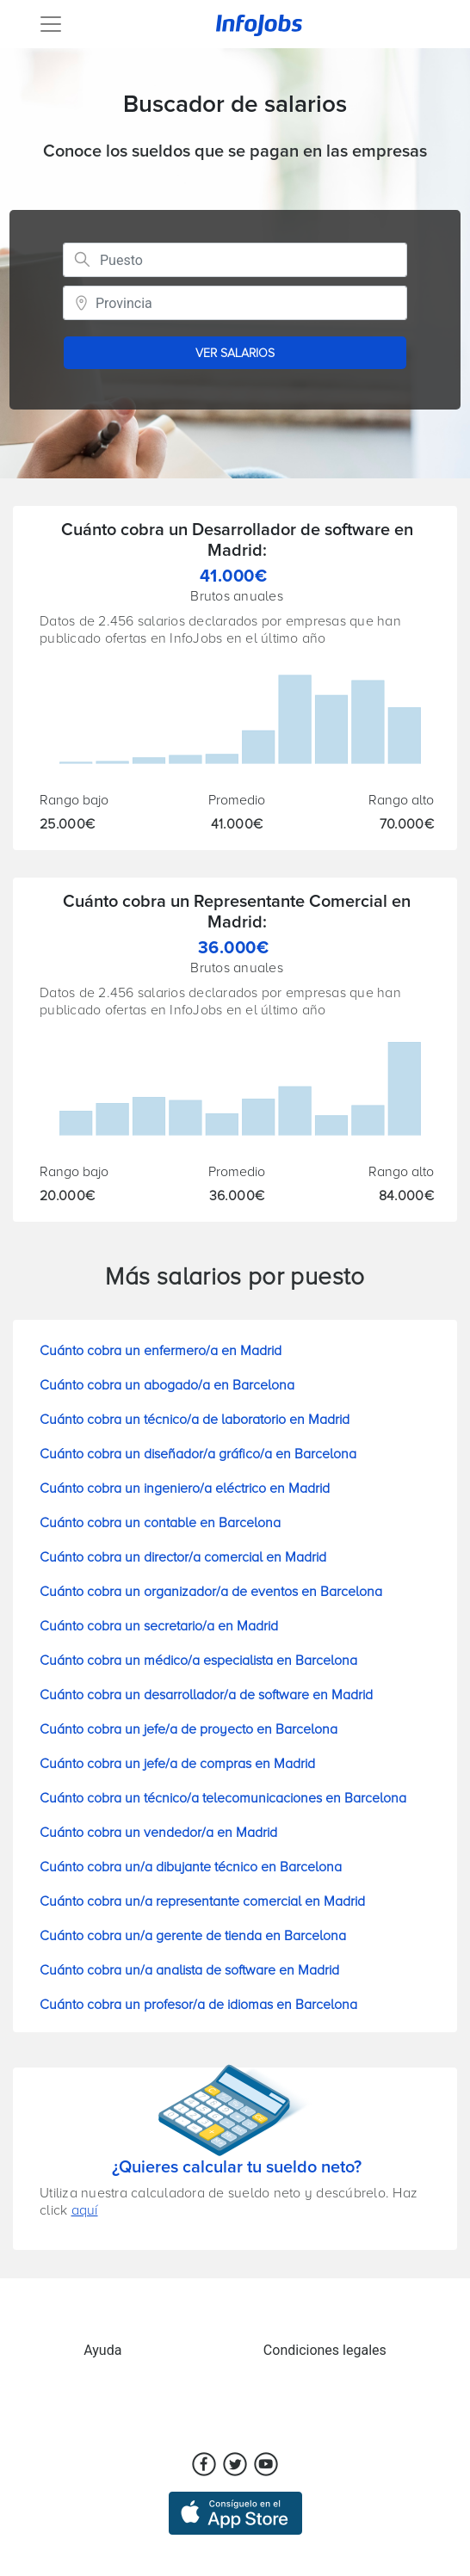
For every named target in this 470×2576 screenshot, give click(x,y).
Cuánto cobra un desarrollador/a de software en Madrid (206, 1695)
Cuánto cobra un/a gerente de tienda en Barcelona (193, 1935)
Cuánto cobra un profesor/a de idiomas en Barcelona (198, 2004)
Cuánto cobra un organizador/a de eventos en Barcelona (211, 1591)
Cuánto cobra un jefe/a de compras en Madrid (177, 1763)
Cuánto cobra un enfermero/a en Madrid (160, 1350)
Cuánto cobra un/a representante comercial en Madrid (202, 1901)
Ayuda (102, 2350)
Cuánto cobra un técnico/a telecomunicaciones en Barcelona (223, 1798)
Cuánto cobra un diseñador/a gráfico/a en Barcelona (198, 1454)
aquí (84, 2210)
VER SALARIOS (235, 353)
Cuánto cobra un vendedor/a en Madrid (158, 1832)
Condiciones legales (325, 2350)
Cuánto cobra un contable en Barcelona (160, 1522)
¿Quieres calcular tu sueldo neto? (237, 2167)
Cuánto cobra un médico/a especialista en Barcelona (198, 1660)
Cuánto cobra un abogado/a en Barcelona (167, 1385)
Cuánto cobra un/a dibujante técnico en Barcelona (191, 1867)
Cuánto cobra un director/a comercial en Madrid (183, 1557)
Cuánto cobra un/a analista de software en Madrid (189, 1970)
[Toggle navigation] (51, 24)
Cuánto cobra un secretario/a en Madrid (159, 1626)
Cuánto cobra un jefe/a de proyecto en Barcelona (188, 1729)
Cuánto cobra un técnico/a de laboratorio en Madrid (194, 1419)
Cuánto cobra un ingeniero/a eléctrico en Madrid (185, 1488)
